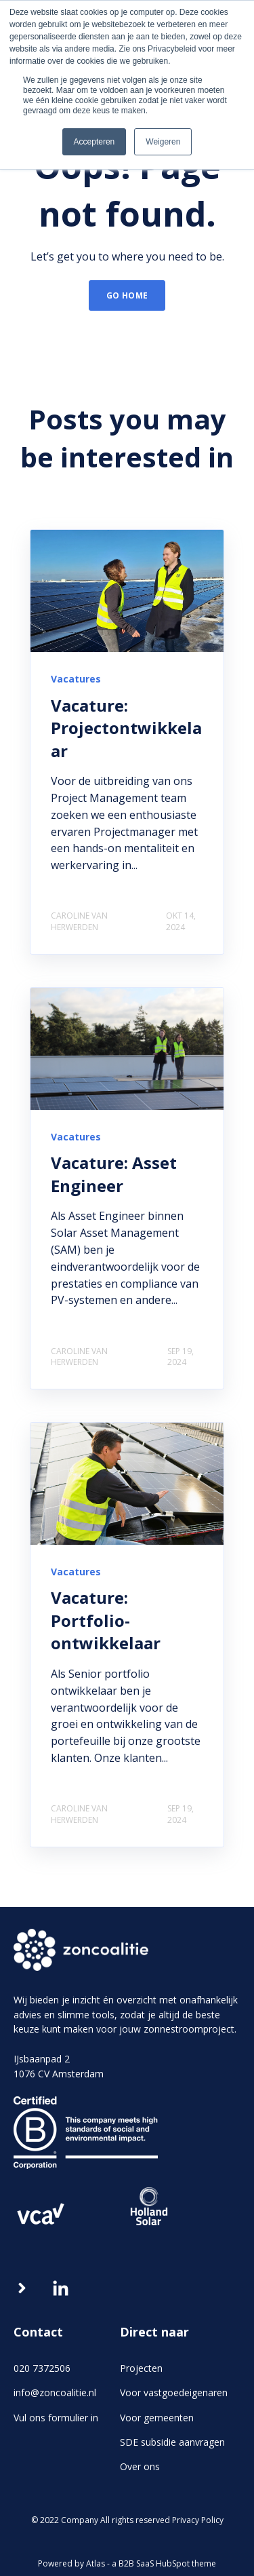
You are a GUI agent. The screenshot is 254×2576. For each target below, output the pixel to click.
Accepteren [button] (94, 142)
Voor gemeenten (157, 2417)
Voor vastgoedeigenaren (174, 2392)
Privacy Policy (198, 2520)
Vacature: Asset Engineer (114, 1174)
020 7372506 (42, 2368)
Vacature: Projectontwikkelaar (126, 728)
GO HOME (127, 295)
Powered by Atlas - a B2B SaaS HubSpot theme (127, 2563)
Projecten (141, 2368)
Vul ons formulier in (56, 2417)
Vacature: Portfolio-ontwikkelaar (106, 1620)
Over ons (140, 2466)
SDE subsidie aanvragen (172, 2442)
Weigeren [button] (163, 142)
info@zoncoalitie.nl (55, 2392)
